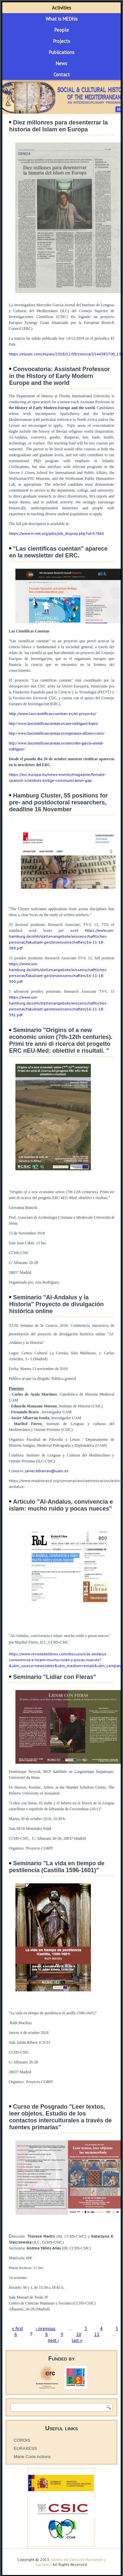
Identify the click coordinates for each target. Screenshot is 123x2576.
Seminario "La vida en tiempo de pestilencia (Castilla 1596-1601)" (57, 1866)
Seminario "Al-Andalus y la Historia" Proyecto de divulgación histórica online (56, 1304)
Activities (61, 8)
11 (96, 2334)
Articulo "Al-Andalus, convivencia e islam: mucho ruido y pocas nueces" (61, 1505)
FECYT (104, 691)
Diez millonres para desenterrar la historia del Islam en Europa (58, 126)
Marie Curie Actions (32, 2456)
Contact (61, 74)
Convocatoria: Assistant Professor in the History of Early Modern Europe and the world (59, 376)
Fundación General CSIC (34, 697)
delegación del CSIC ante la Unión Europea (49, 686)
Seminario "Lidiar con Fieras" (54, 1677)
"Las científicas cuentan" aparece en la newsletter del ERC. (58, 552)
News (61, 63)
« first (17, 2328)
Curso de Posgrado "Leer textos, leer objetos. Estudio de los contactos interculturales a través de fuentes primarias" (60, 2117)
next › (53, 2340)
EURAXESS (25, 2448)
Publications (61, 52)
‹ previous (45, 2328)
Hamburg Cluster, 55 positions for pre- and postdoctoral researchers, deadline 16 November (58, 802)
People (61, 30)
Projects (61, 41)
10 (78, 2334)
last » (77, 2340)
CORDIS (22, 2440)
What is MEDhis (62, 19)
